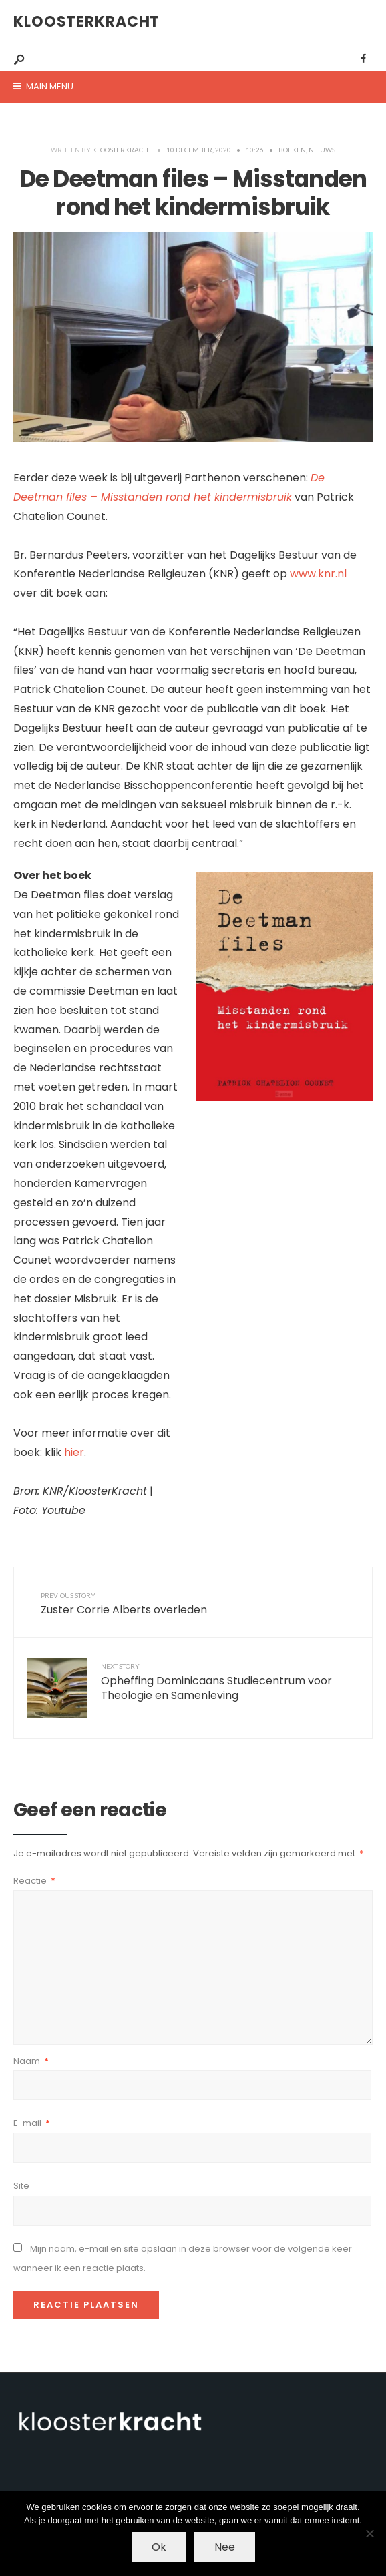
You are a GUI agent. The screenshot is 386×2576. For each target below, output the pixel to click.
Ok (159, 2547)
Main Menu (43, 86)
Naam (31, 2061)
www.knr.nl (318, 573)
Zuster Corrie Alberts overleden (124, 1604)
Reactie (34, 1880)
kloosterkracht (122, 150)
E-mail (31, 2123)
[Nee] (369, 2533)
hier (74, 1452)
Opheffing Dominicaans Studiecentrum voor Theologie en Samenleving (216, 1682)
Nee (224, 2547)
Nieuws (322, 150)
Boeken (292, 150)
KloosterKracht (86, 21)
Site (21, 2185)
